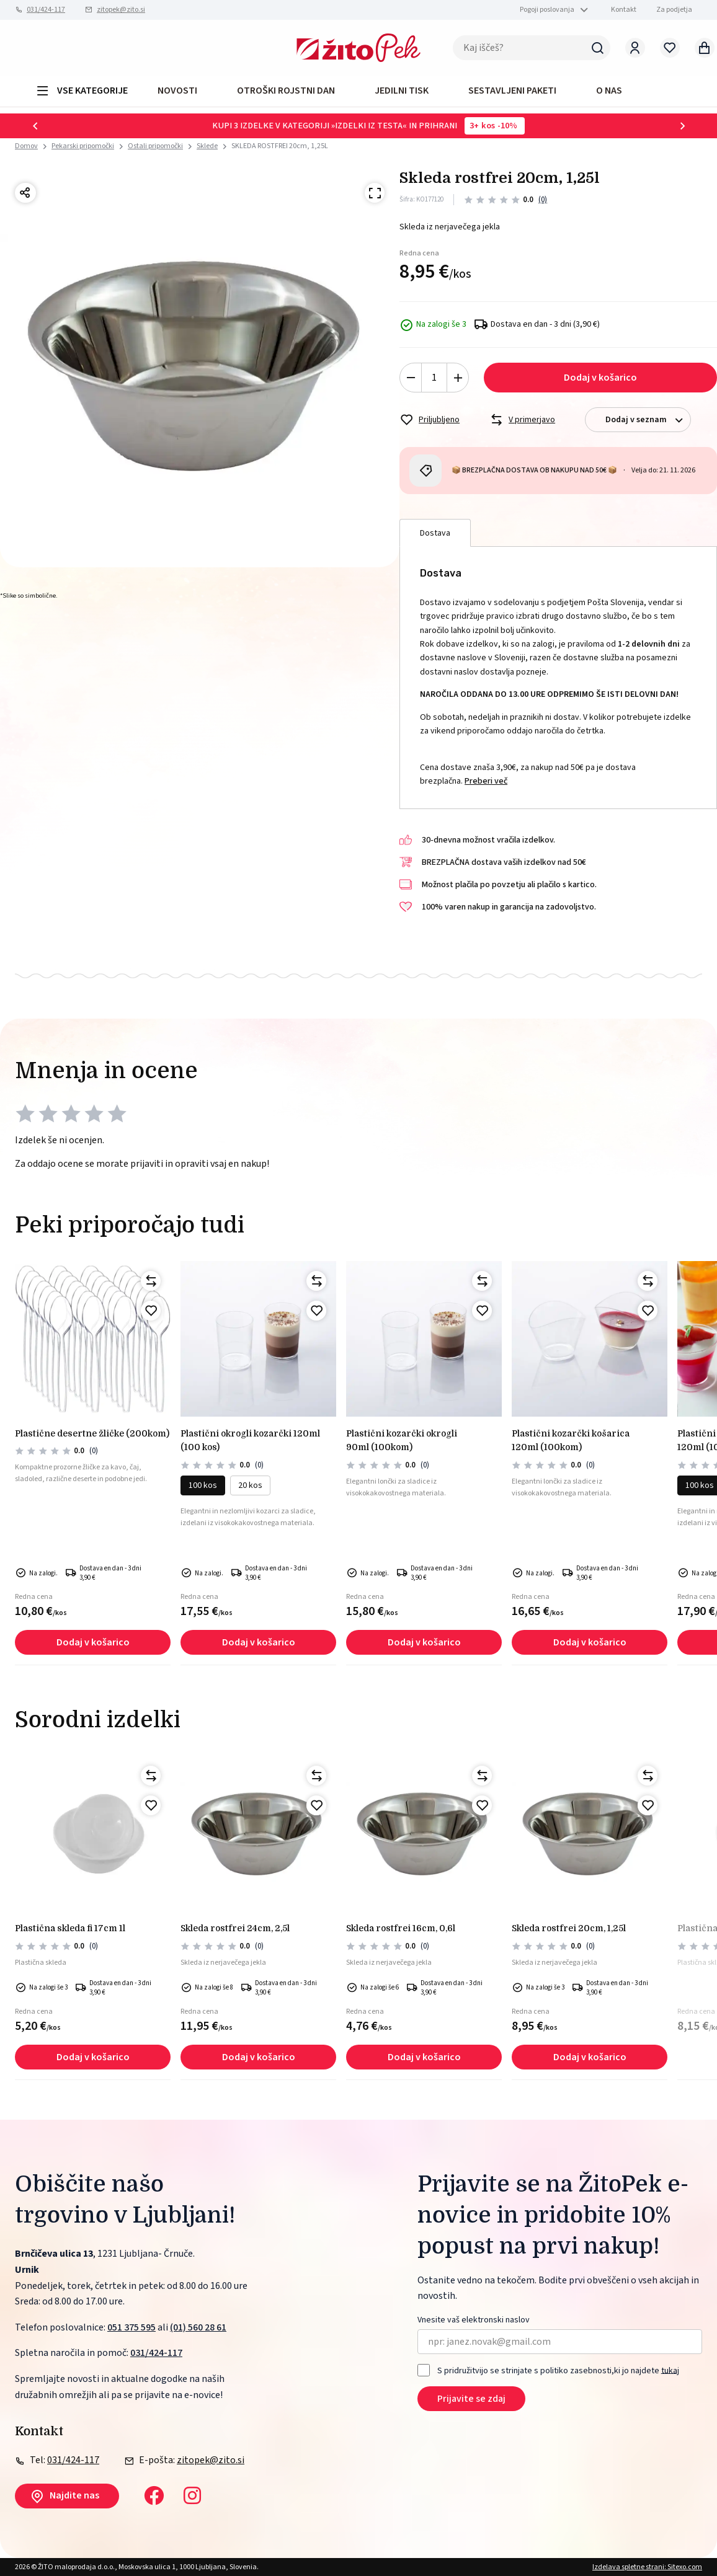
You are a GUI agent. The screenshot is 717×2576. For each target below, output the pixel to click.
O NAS (609, 90)
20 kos (250, 1485)
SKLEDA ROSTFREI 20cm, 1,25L (279, 146)
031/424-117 (46, 9)
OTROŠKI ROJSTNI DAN (286, 90)
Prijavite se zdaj (471, 2399)
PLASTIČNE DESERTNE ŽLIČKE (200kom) (92, 1433)
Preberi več (486, 781)
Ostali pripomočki (155, 146)
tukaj (670, 2370)
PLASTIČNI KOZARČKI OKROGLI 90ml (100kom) (401, 1440)
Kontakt (623, 9)
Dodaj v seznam (647, 420)
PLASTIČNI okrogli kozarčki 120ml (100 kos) (250, 1440)
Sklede (207, 146)
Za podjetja (674, 9)
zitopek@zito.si (121, 9)
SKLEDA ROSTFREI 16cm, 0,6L (400, 1928)
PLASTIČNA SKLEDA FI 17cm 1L (70, 1928)
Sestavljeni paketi (512, 90)
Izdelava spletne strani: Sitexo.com (647, 2567)
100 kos (203, 1485)
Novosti (177, 90)
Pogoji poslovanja (547, 9)
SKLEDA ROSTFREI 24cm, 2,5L (235, 1928)
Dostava (435, 533)
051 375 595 (131, 2327)
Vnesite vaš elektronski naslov (473, 2320)
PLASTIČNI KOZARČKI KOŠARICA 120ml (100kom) (571, 1440)
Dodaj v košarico (600, 377)
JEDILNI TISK (402, 90)
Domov (26, 146)
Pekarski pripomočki (82, 146)
